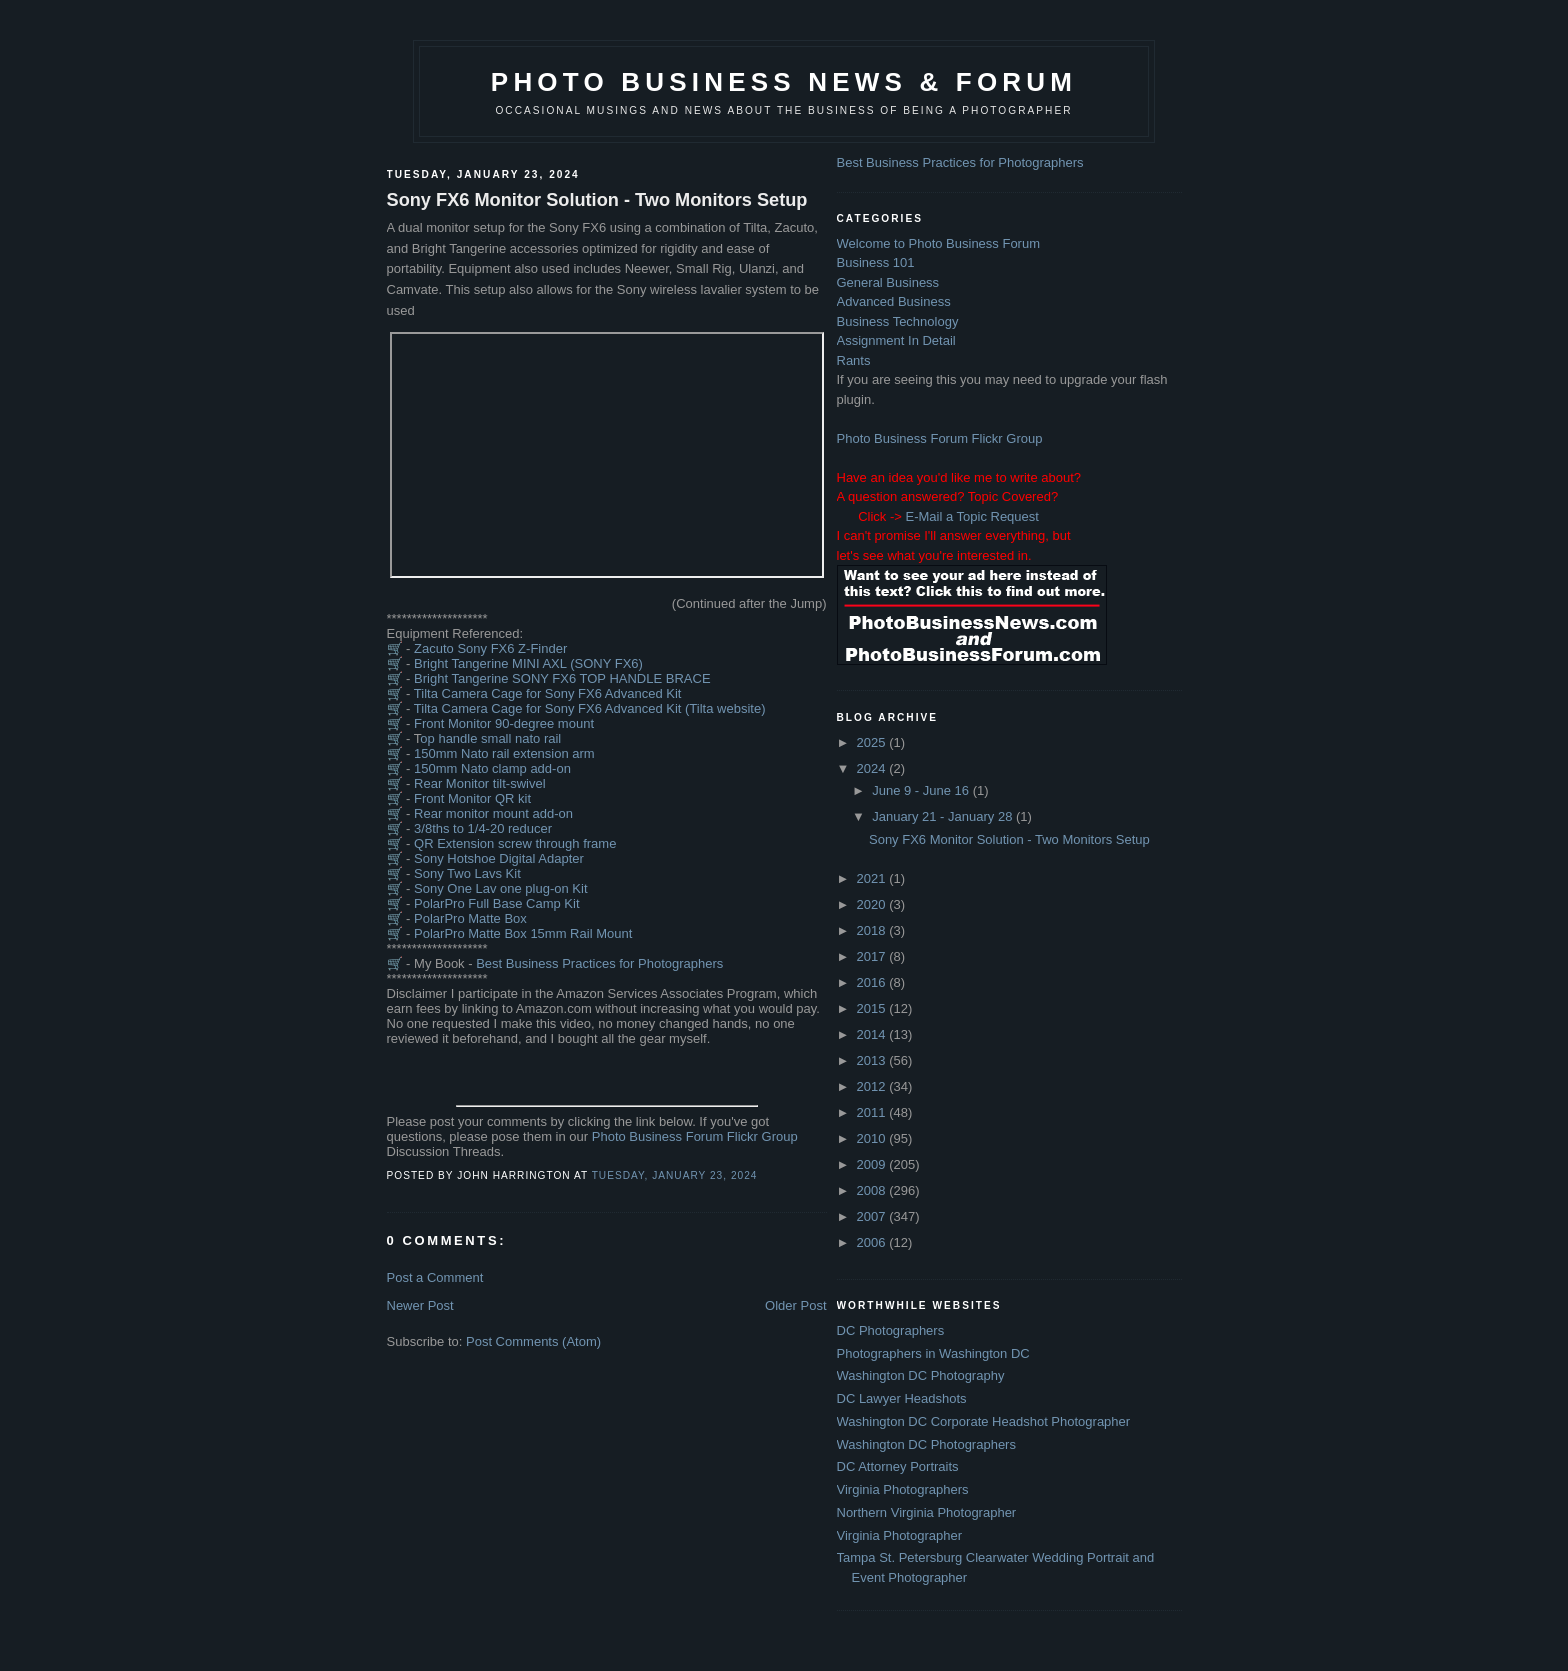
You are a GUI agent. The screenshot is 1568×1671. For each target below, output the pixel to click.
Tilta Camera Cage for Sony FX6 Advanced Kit (548, 693)
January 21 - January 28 (944, 816)
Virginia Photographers (903, 1489)
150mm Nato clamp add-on (492, 768)
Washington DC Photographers (926, 1444)
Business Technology (898, 321)
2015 (873, 1008)
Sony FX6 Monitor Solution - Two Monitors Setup (597, 200)
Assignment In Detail (896, 340)
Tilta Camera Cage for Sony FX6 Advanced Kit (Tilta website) (590, 708)
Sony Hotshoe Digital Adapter (499, 858)
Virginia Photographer (900, 1535)
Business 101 (876, 262)
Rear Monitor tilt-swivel (479, 783)
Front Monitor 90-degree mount (504, 723)
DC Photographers (891, 1330)
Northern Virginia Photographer (927, 1512)
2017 (873, 956)
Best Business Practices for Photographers (599, 963)
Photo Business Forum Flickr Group (695, 1136)
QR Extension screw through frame (515, 843)
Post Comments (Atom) (533, 1341)
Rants (854, 360)
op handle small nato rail (490, 738)
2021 (873, 878)
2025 (873, 742)
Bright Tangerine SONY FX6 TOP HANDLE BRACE (562, 678)
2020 (873, 904)
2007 (873, 1216)
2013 (873, 1060)
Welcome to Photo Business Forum (939, 243)
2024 (873, 768)
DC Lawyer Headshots (902, 1398)
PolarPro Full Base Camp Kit (496, 903)
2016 (873, 982)
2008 (873, 1190)
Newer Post (420, 1305)
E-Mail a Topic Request (971, 516)
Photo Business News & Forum (784, 82)
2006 (873, 1242)
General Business (888, 282)
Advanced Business (894, 301)
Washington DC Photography (921, 1375)
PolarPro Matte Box (470, 918)
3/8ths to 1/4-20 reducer (483, 828)
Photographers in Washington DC (933, 1353)
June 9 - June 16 (922, 790)
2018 (873, 930)
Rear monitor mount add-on (493, 813)
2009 (873, 1164)
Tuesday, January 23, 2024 (675, 1175)
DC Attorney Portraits (898, 1466)
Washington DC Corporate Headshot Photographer (984, 1421)
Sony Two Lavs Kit (467, 873)
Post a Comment (435, 1277)
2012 (873, 1086)
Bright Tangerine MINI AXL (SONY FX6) (528, 663)
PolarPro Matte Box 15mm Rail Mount (523, 933)
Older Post (795, 1305)
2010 (873, 1138)
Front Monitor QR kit (472, 798)
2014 (873, 1034)
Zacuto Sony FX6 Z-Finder (490, 648)
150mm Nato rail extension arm (504, 753)
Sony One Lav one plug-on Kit (500, 888)
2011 (873, 1112)
